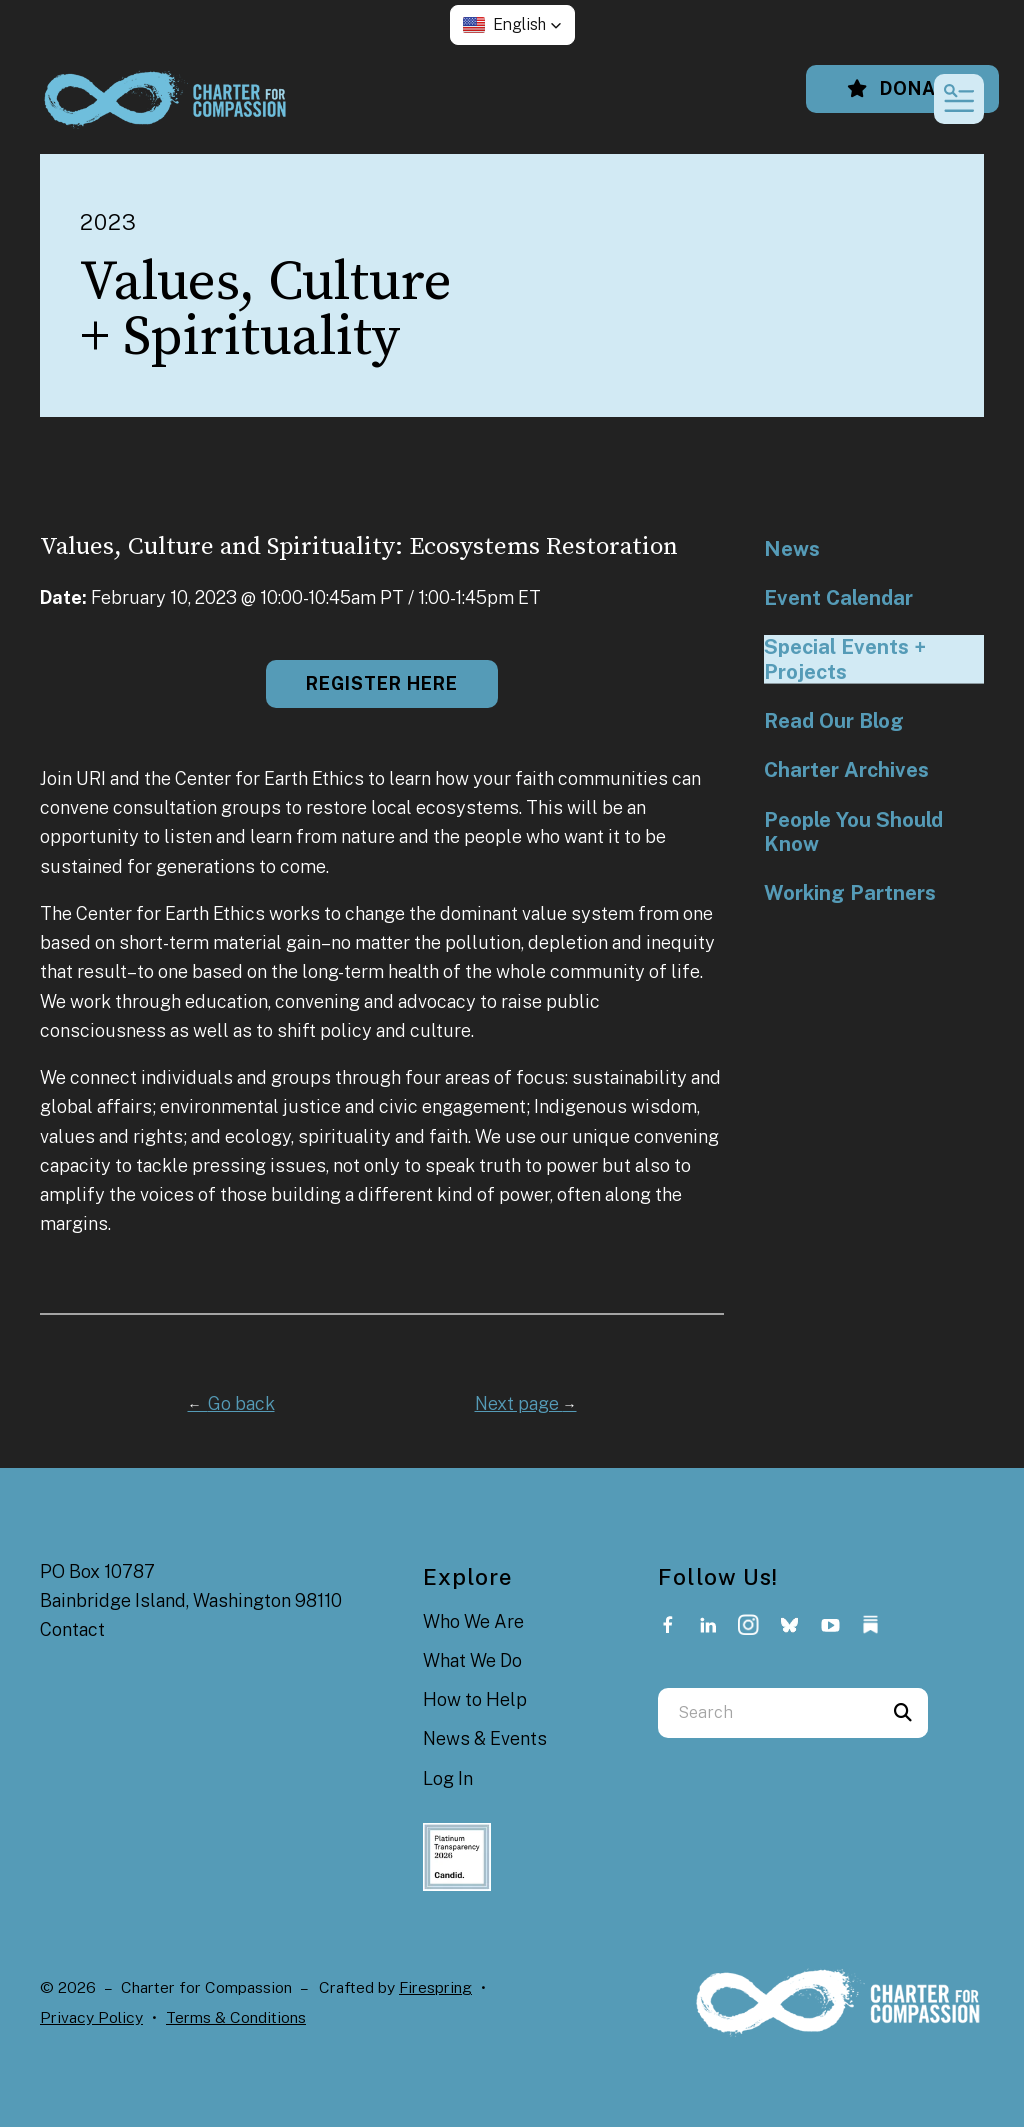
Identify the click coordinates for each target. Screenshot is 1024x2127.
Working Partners (850, 893)
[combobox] (768, 1713)
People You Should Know (853, 832)
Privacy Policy (91, 2017)
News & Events (485, 1738)
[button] (512, 25)
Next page (526, 1403)
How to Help (475, 1699)
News (792, 549)
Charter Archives (846, 770)
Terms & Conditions (236, 2017)
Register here (382, 683)
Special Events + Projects (845, 659)
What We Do (472, 1660)
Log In (448, 1778)
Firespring (435, 1987)
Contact (72, 1629)
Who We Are (473, 1621)
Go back (231, 1403)
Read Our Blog (834, 721)
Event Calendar (838, 598)
